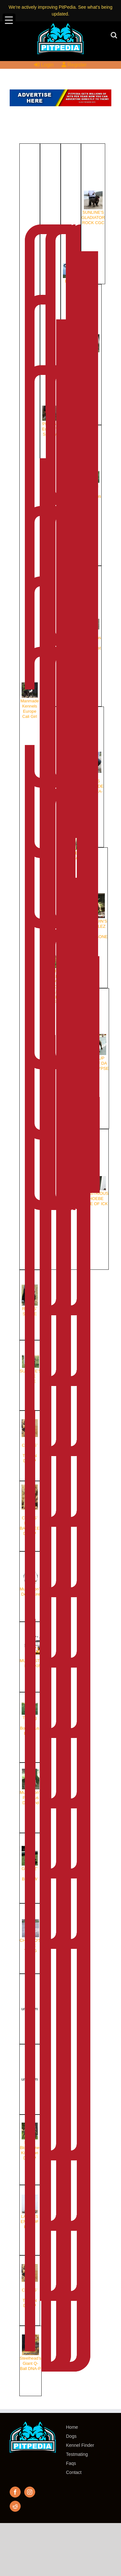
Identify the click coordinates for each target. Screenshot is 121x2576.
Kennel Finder (80, 2445)
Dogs (71, 2436)
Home (72, 2427)
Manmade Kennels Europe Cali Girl (30, 705)
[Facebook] (15, 2492)
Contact (74, 2472)
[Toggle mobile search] (114, 35)
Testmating (77, 2454)
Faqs (71, 2463)
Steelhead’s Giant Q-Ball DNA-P (30, 2359)
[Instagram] (29, 2492)
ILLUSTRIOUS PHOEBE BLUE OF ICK (94, 1198)
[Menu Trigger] (9, 20)
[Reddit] (15, 2506)
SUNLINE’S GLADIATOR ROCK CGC (93, 212)
